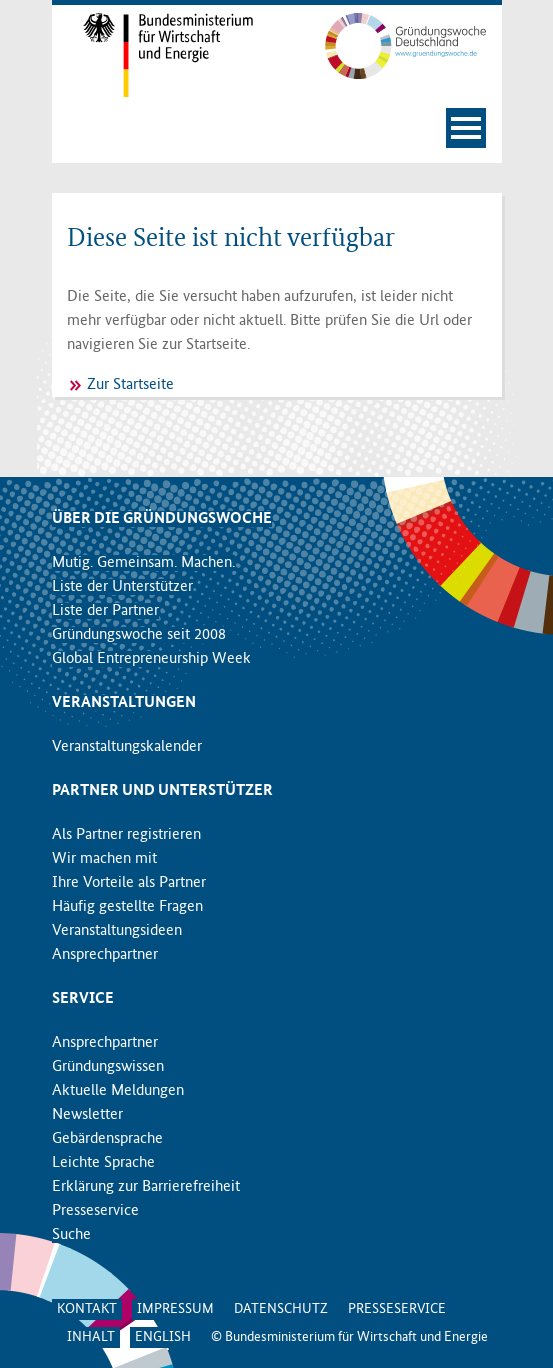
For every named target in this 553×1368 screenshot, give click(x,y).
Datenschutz (281, 1309)
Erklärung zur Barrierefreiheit (146, 1187)
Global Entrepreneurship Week (151, 659)
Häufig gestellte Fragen (127, 907)
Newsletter (87, 1115)
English (163, 1337)
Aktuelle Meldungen (118, 1091)
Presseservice (95, 1211)
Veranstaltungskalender (127, 747)
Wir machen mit (104, 859)
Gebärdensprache (107, 1139)
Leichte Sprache (103, 1163)
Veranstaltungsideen (117, 931)
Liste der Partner (105, 611)
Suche (71, 1235)
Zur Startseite (130, 385)
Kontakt (87, 1309)
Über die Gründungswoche (162, 519)
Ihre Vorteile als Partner (129, 883)
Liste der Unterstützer (122, 587)
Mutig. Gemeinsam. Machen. (143, 563)
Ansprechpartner (105, 955)
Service (83, 999)
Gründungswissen (108, 1067)
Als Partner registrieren (126, 835)
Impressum (175, 1309)
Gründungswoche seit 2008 (139, 635)
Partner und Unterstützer (162, 791)
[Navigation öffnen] (466, 128)
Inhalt (91, 1337)
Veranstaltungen (124, 703)
